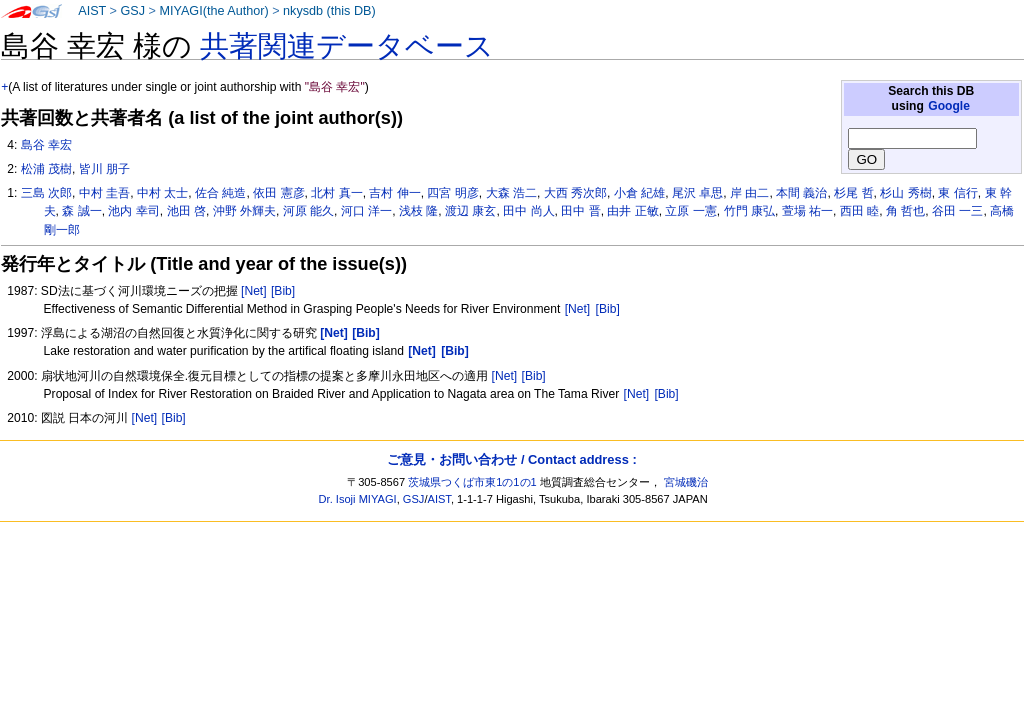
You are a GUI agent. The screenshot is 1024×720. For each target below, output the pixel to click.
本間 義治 (801, 193)
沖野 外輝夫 (244, 211)
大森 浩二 (511, 193)
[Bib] (283, 291)
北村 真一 (336, 193)
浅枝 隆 (418, 211)
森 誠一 (81, 211)
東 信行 (957, 193)
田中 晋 (580, 211)
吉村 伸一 (394, 193)
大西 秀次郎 (575, 193)
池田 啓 (186, 211)
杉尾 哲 (853, 193)
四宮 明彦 (452, 193)
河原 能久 (308, 211)
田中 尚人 (528, 211)
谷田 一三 (957, 211)
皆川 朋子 (104, 169)
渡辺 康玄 (470, 211)
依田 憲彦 (278, 193)
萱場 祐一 (807, 211)
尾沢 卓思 (697, 193)
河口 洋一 (366, 211)
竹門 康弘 (749, 211)
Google (949, 106)
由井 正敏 (632, 211)
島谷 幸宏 (46, 145)
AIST (92, 11)
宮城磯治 (686, 482)
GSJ (132, 11)
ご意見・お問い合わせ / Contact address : (511, 459)
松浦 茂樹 (46, 169)
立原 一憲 (690, 211)
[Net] (254, 291)
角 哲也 (905, 211)
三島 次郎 (46, 193)
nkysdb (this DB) (329, 11)
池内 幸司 (133, 211)
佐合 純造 (220, 193)
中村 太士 (162, 193)
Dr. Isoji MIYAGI (358, 499)
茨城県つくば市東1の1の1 (472, 482)
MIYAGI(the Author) (213, 11)
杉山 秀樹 (905, 193)
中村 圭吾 (104, 193)
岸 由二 (749, 193)
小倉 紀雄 (639, 193)
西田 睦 (859, 211)
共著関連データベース (347, 46)
